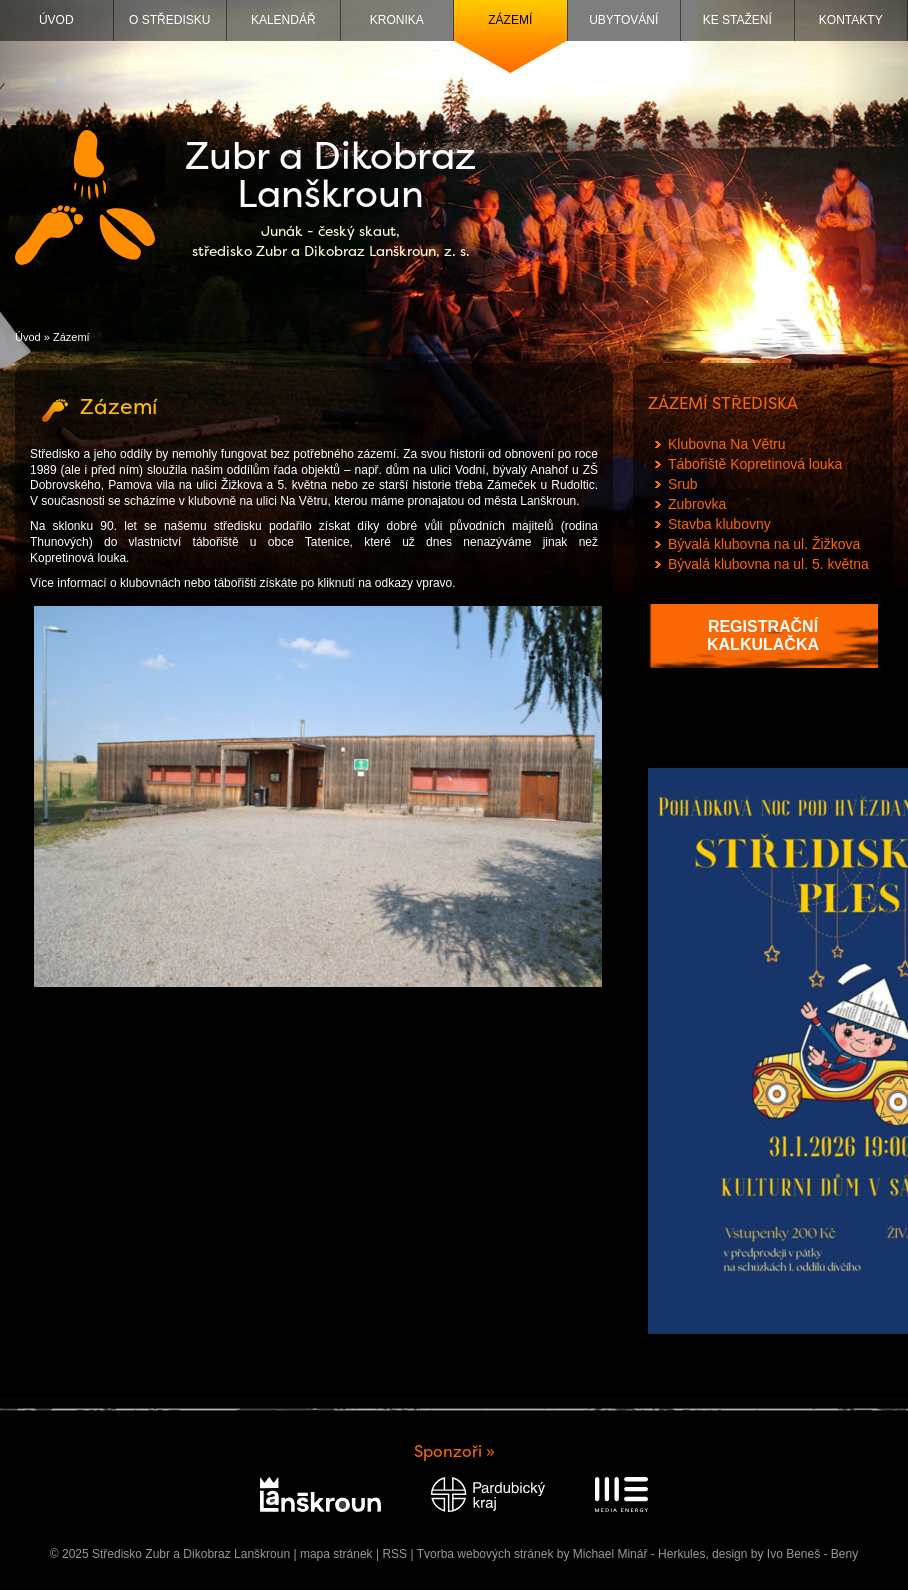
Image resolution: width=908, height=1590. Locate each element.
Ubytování (623, 20)
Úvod (56, 20)
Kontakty (851, 20)
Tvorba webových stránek (485, 1554)
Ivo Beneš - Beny (812, 1554)
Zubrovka (697, 504)
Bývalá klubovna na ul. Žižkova (764, 544)
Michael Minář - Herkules (639, 1554)
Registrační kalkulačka (763, 635)
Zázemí (510, 20)
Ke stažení (737, 20)
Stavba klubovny (719, 524)
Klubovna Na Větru (727, 444)
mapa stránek (336, 1554)
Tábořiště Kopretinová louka (755, 464)
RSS (394, 1554)
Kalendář (283, 20)
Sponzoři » (454, 1451)
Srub (683, 484)
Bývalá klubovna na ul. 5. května (768, 564)
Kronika (397, 20)
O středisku (169, 20)
